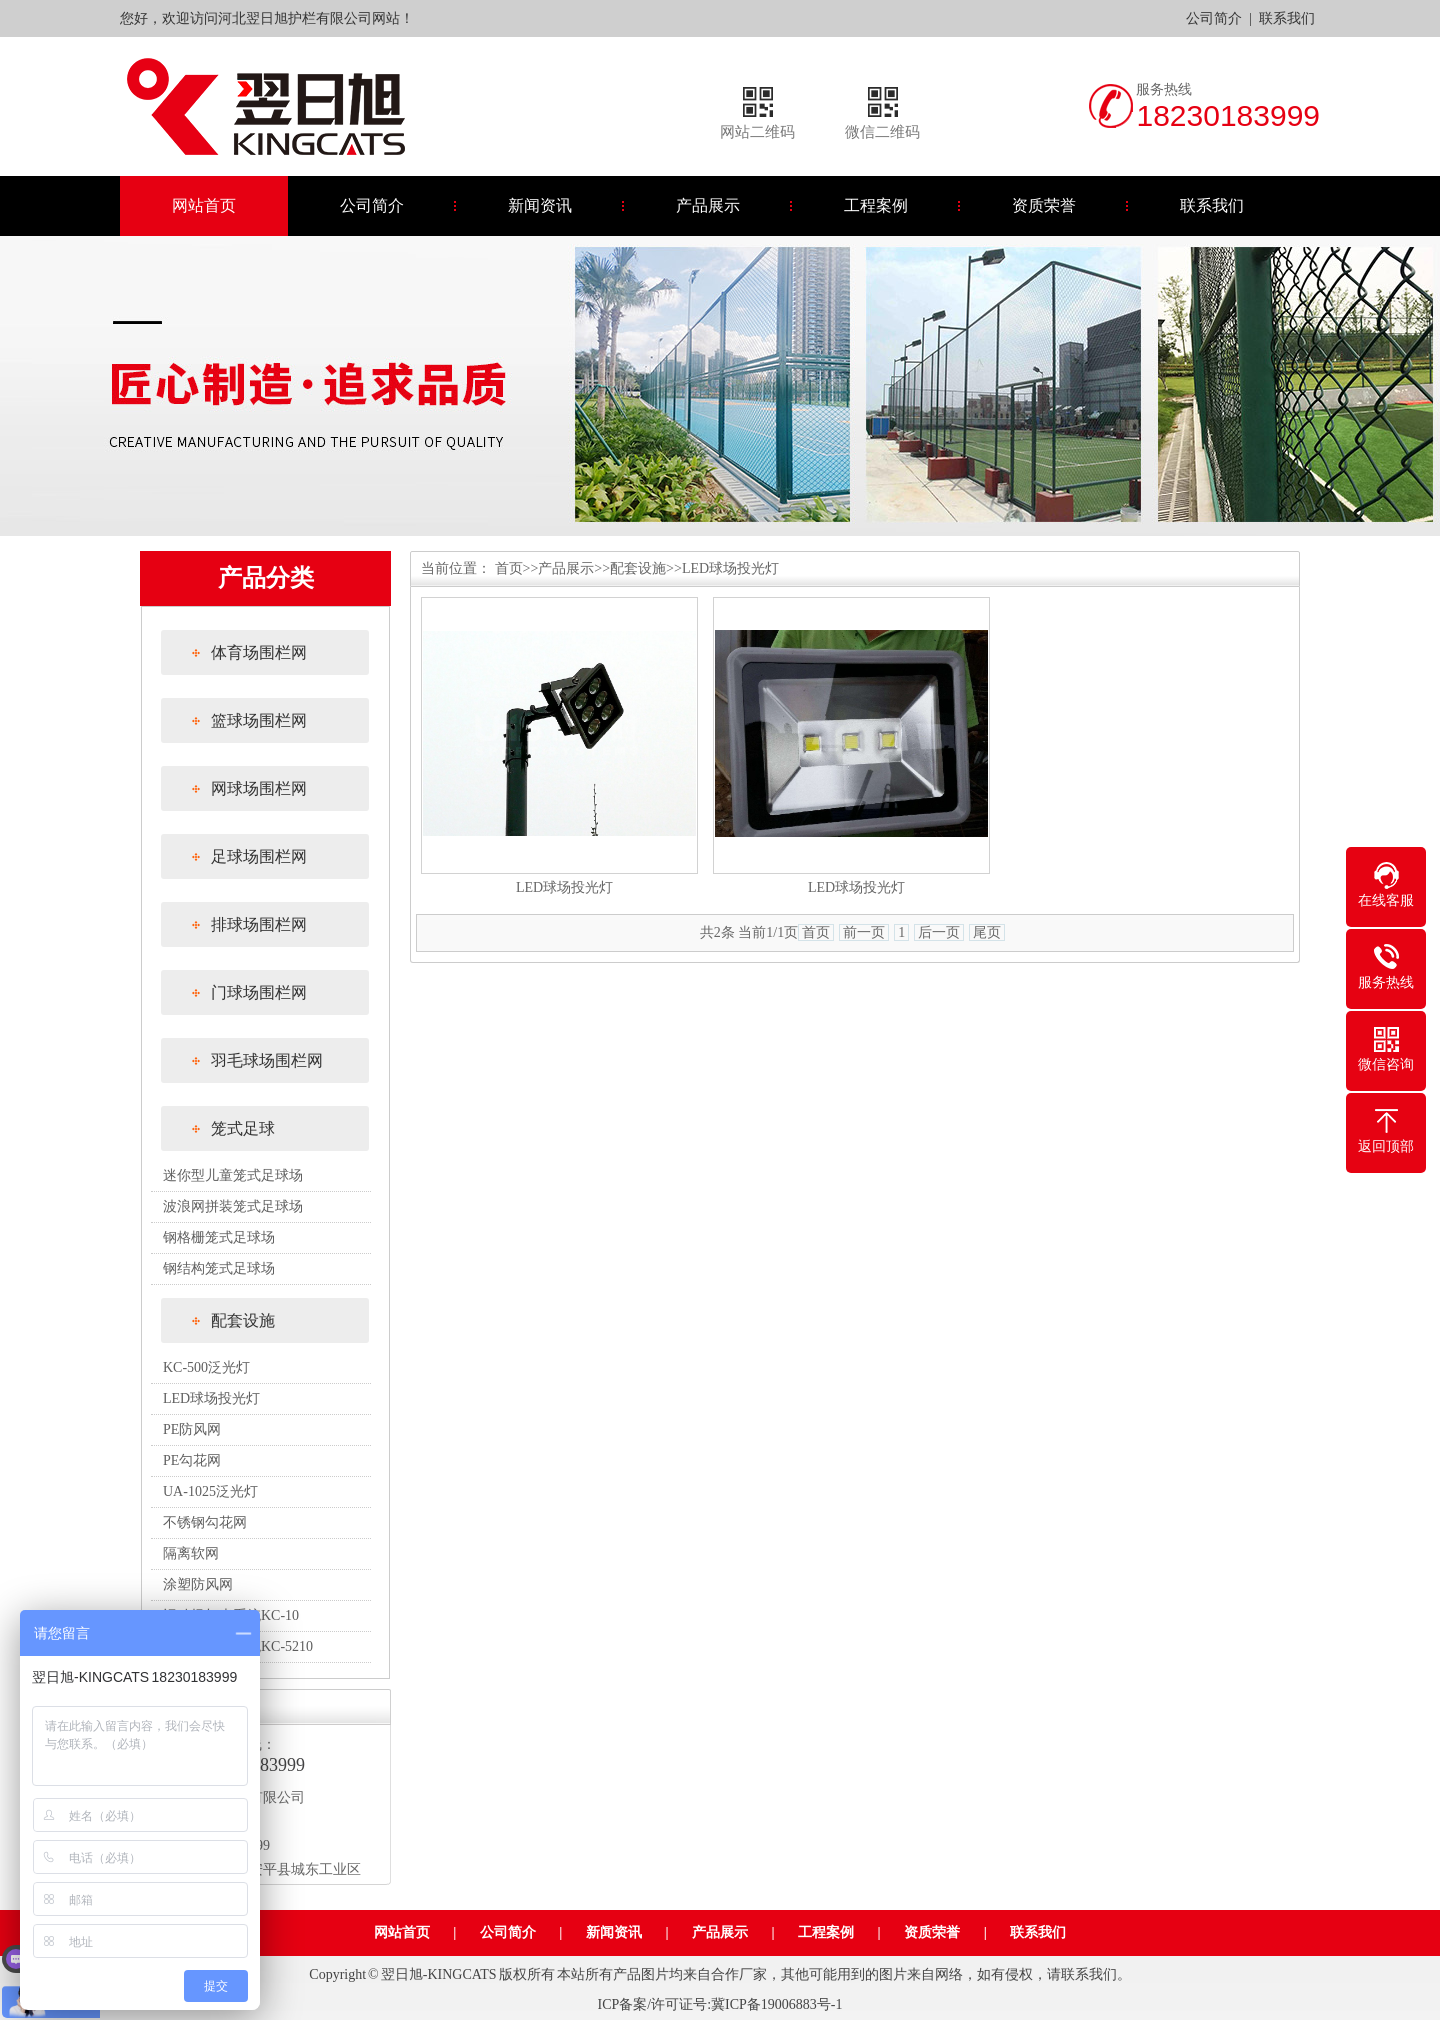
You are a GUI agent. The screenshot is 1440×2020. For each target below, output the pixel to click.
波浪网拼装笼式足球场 (233, 1206)
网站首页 (204, 205)
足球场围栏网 (259, 856)
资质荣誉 (1044, 205)
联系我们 (1287, 18)
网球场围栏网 (259, 788)
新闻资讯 (540, 205)
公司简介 (1214, 18)
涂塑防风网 (198, 1584)
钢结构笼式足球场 (219, 1268)
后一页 (939, 932)
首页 (509, 568)
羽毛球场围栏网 (267, 1060)
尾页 (987, 932)
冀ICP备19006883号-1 (776, 2004)
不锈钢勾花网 (205, 1522)
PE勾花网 (192, 1460)
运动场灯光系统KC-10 (231, 1615)
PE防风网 (192, 1429)
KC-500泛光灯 (206, 1367)
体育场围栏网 (259, 652)
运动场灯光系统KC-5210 (238, 1646)
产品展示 (708, 205)
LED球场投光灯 (211, 1398)
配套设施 (243, 1320)
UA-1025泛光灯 (210, 1491)
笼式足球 (243, 1128)
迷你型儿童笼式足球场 (233, 1175)
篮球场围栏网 (259, 720)
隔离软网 (191, 1553)
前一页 (864, 932)
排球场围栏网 (259, 924)
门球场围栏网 (259, 992)
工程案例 (876, 205)
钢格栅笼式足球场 (219, 1237)
